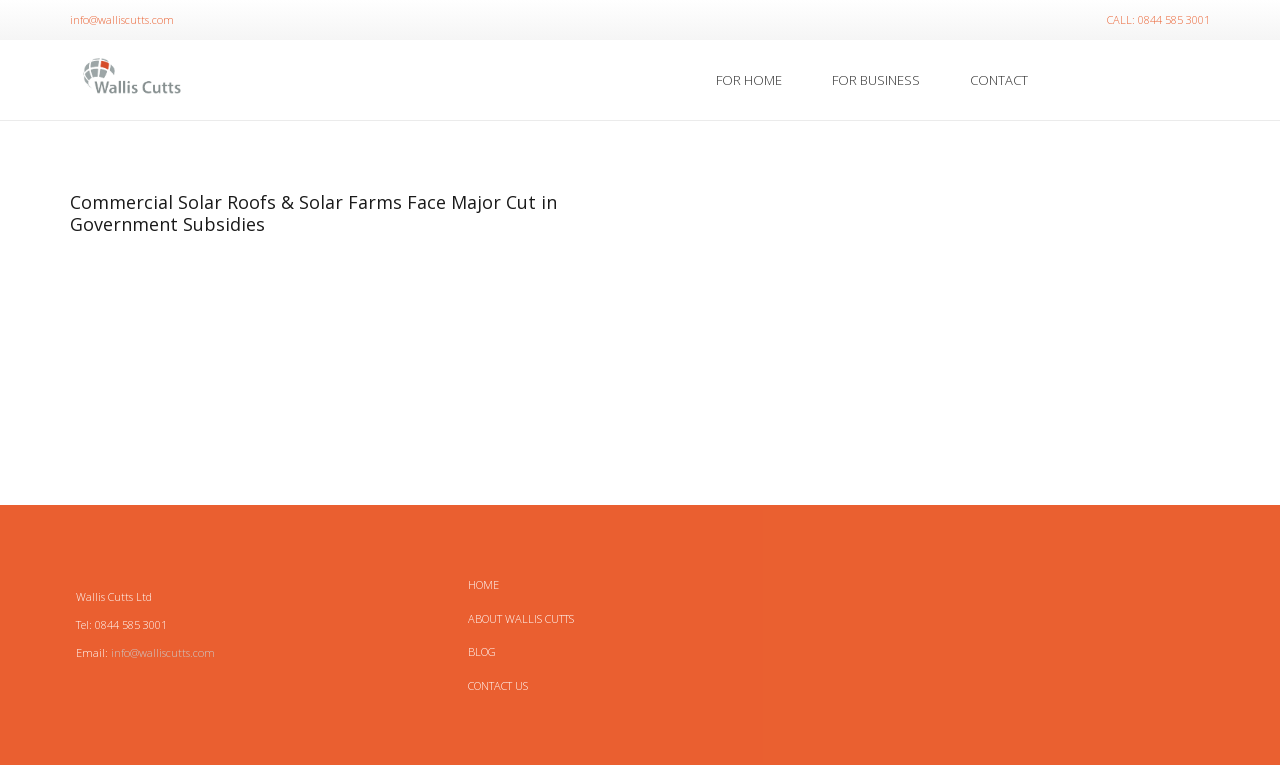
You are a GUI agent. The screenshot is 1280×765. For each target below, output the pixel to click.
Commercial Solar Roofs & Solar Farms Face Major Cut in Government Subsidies (313, 213)
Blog (482, 651)
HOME (483, 584)
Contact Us (498, 685)
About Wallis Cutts (521, 618)
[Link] (132, 80)
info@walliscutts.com (163, 652)
